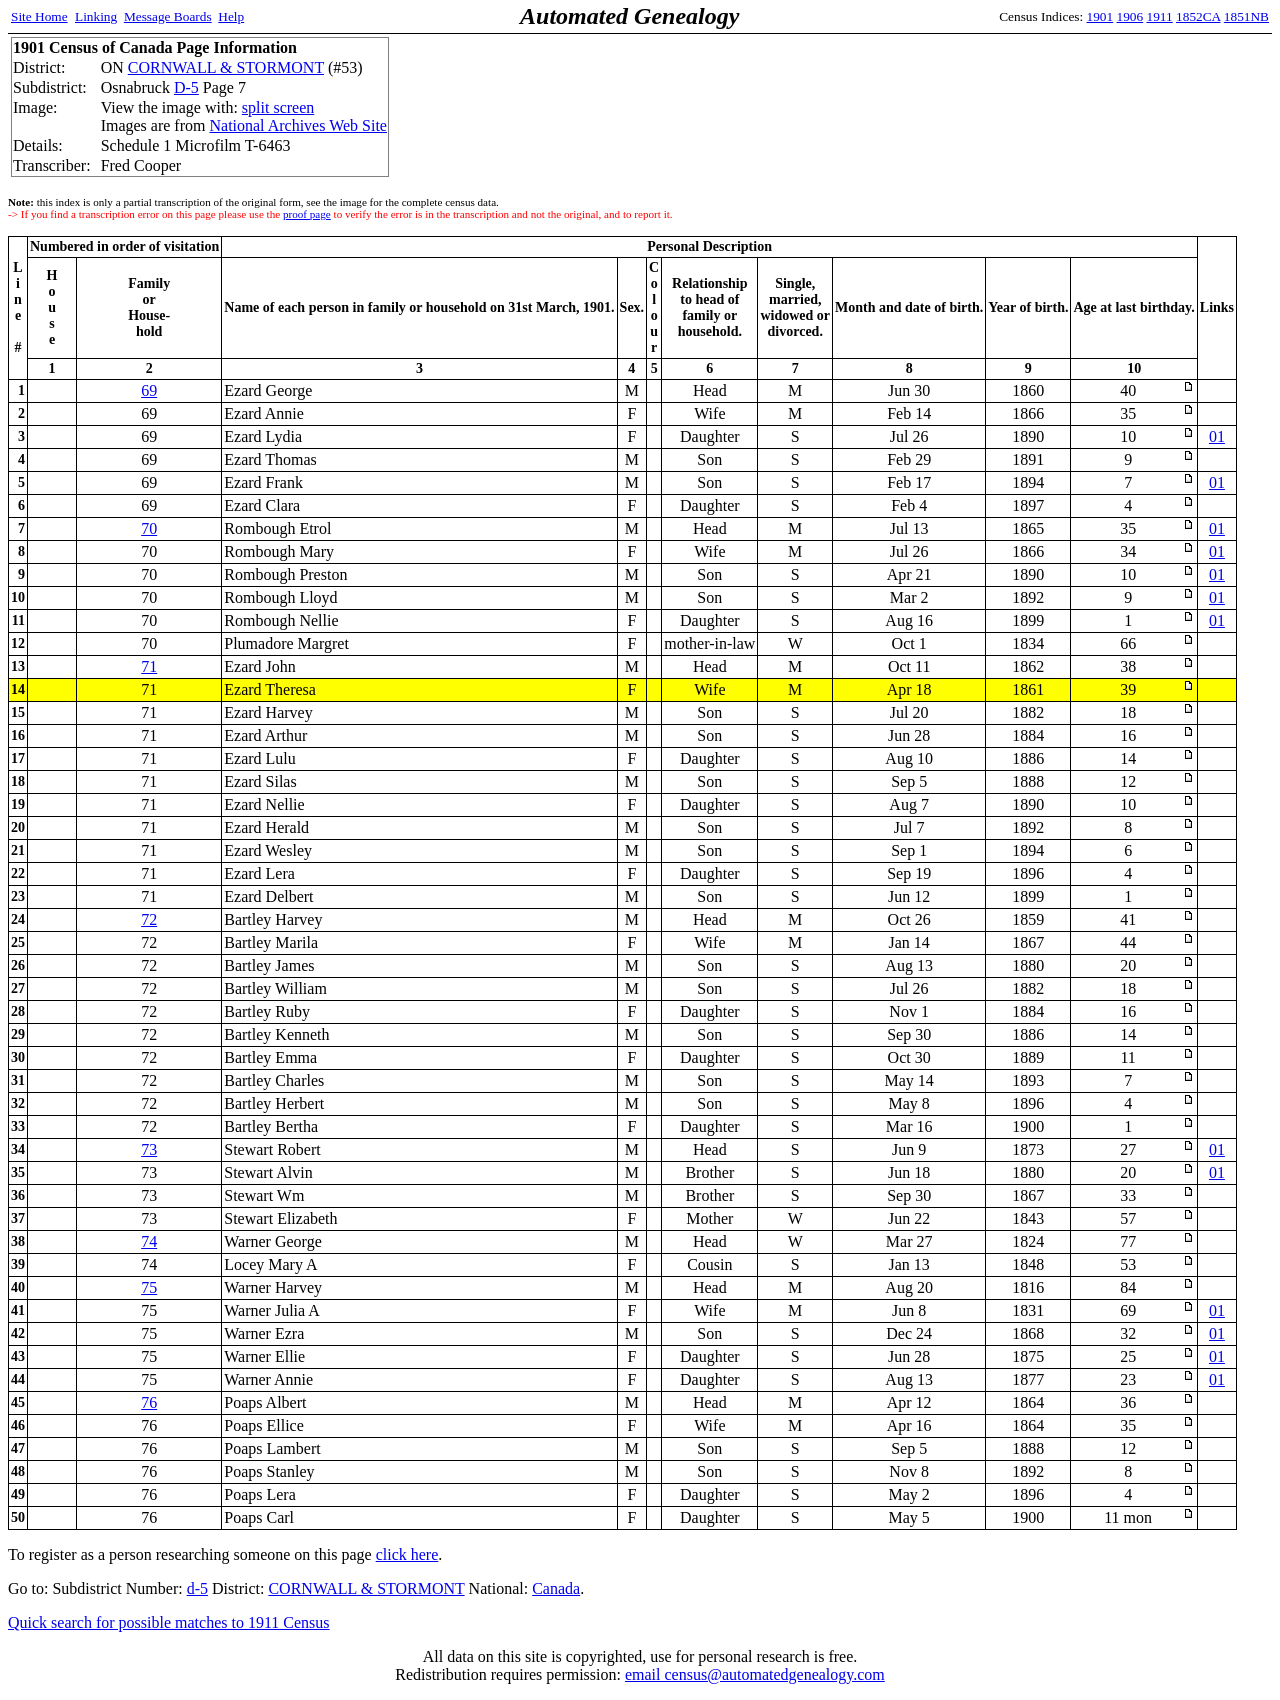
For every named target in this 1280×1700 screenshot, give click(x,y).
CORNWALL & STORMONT (226, 67)
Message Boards (168, 16)
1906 (1130, 16)
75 (149, 1287)
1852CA (1198, 16)
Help (231, 16)
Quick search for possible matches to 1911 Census (169, 1622)
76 (149, 1402)
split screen (278, 107)
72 (149, 919)
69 (149, 390)
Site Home (39, 16)
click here (407, 1554)
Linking (96, 16)
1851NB (1246, 16)
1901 (1100, 16)
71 (149, 666)
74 (149, 1241)
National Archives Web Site (298, 125)
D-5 (186, 87)
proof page (307, 214)
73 (149, 1149)
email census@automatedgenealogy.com (755, 1674)
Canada (556, 1588)
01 (1217, 436)
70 (149, 528)
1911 (1160, 16)
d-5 (197, 1588)
